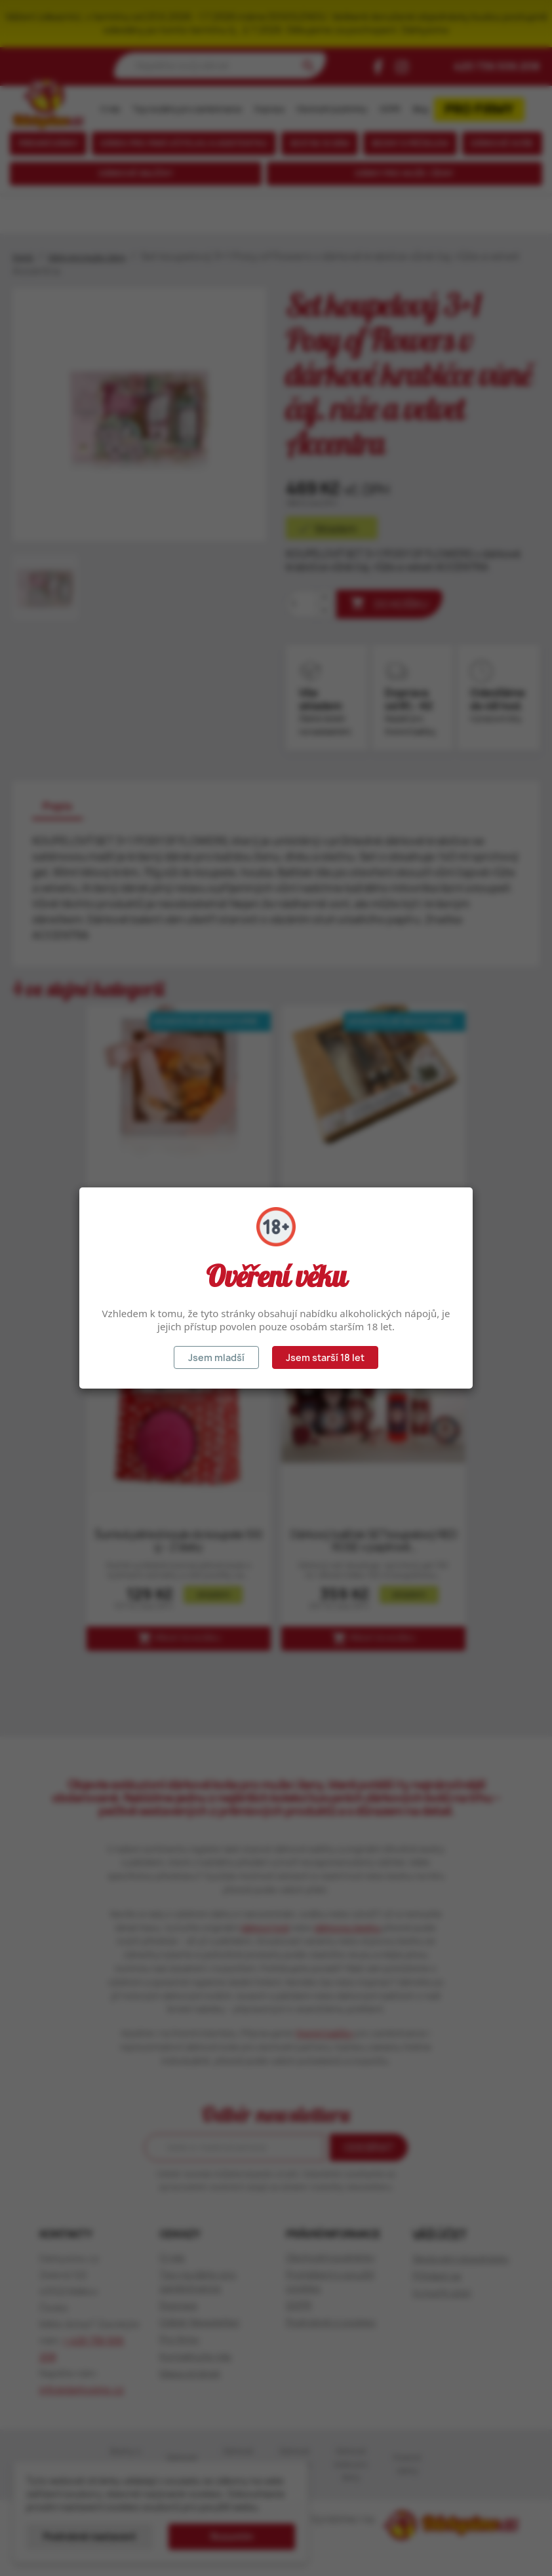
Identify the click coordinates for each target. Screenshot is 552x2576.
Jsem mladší (216, 1357)
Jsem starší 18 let (325, 1357)
